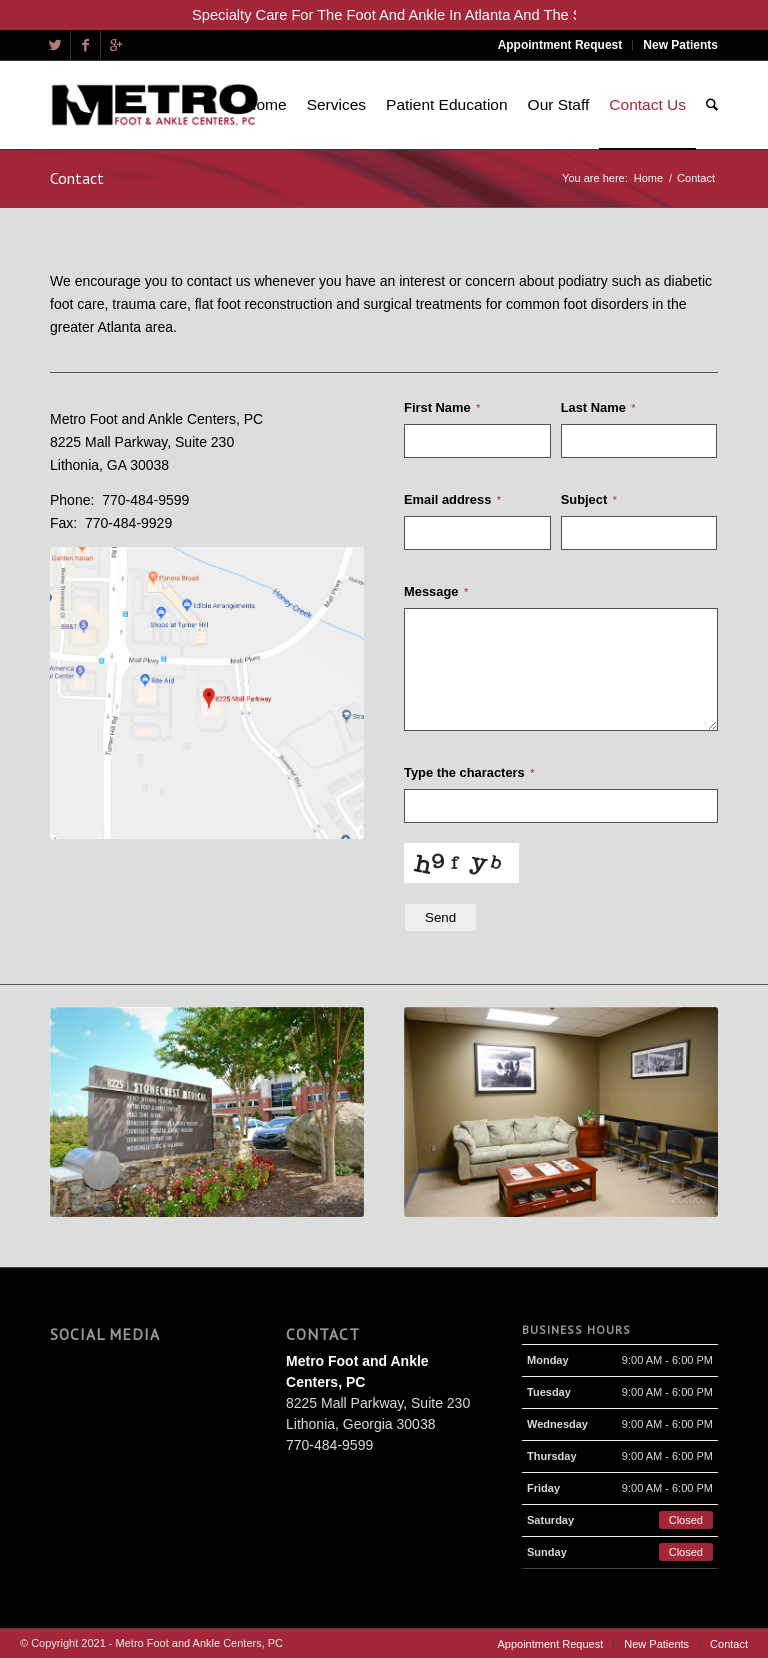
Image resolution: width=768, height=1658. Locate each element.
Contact (77, 178)
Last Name (598, 407)
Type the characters (469, 772)
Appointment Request (560, 45)
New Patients (680, 45)
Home (648, 178)
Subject (589, 499)
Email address (452, 499)
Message (436, 591)
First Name (442, 407)
